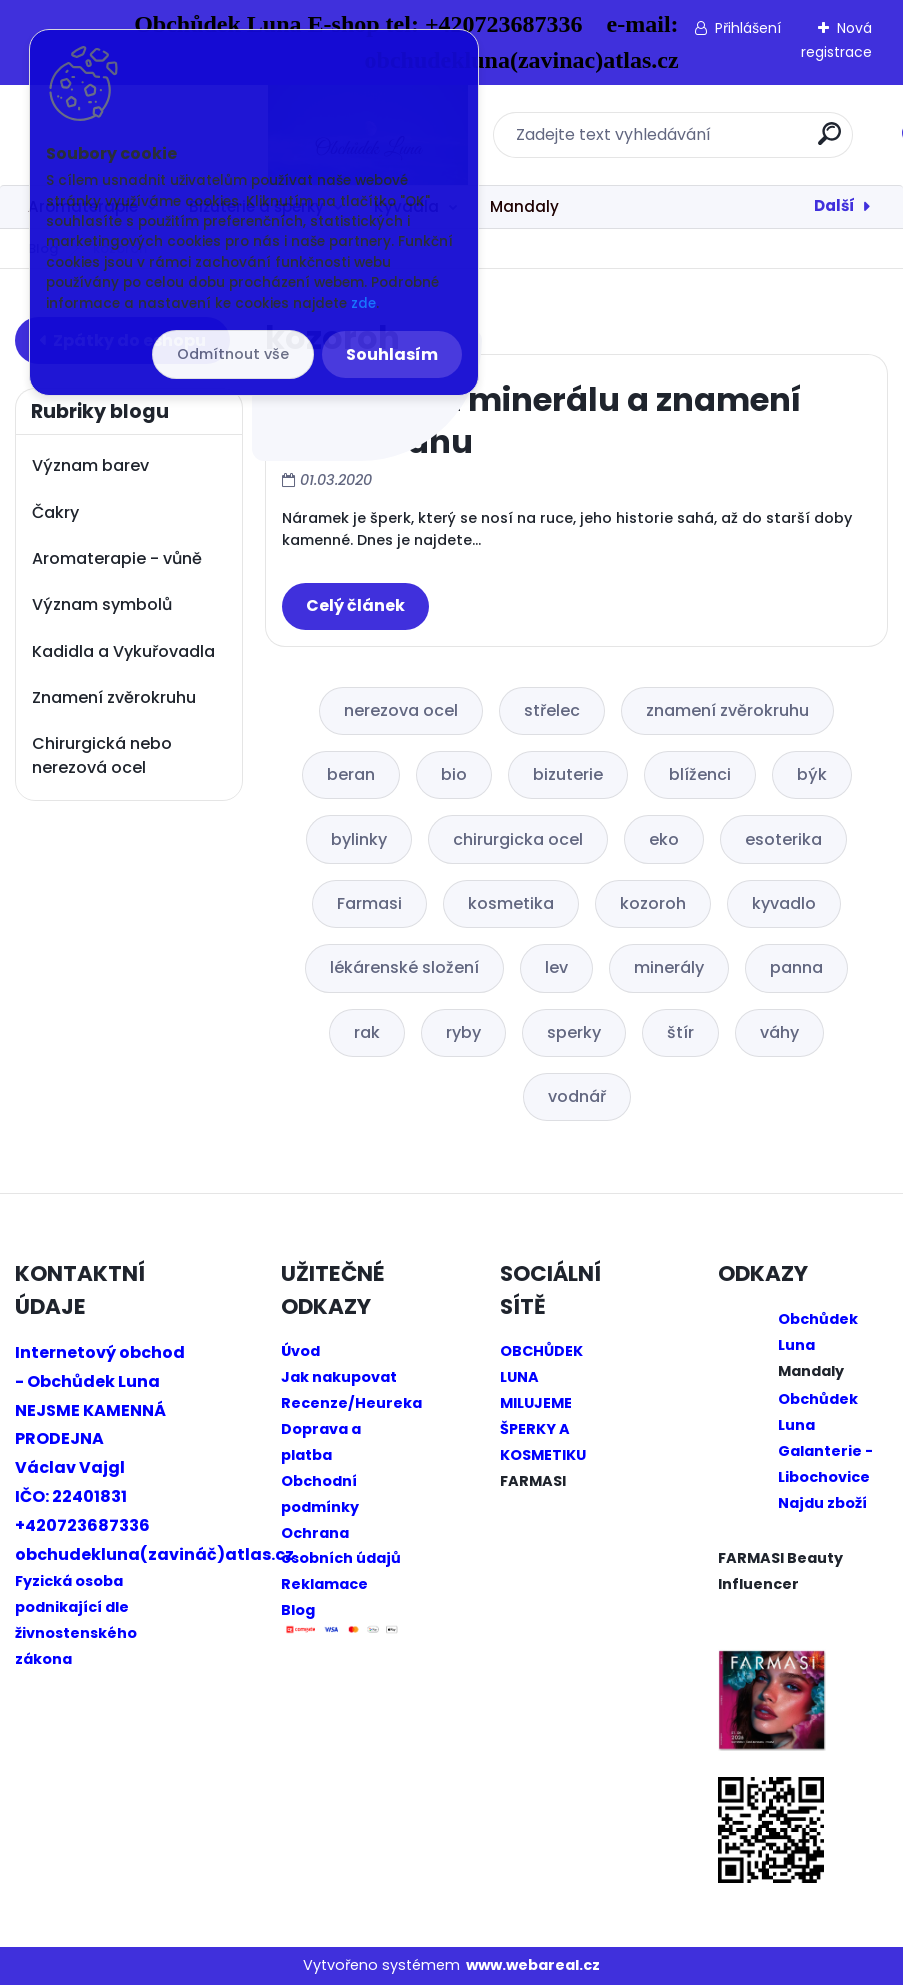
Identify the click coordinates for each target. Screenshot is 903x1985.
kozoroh (653, 903)
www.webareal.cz (533, 1965)
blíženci (700, 774)
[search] (714, 141)
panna (796, 967)
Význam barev (90, 465)
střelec (552, 710)
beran (351, 774)
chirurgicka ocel (518, 839)
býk (812, 774)
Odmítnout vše (233, 354)
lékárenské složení (404, 967)
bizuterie (568, 774)
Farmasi (369, 903)
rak (367, 1032)
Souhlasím (392, 354)
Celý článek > (355, 606)
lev (556, 967)
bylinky (359, 839)
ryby (463, 1032)
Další (834, 205)
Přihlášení (748, 28)
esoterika (783, 839)
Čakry (55, 512)
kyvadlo (784, 903)
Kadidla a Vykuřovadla (123, 651)
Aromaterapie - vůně (117, 558)
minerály (669, 967)
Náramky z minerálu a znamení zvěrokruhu (541, 420)
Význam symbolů (102, 604)
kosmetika (511, 903)
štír (680, 1032)
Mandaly (524, 206)
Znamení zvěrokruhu (114, 697)
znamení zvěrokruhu (727, 710)
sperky (574, 1032)
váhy (779, 1032)
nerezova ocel (401, 710)
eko (664, 839)
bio (454, 774)
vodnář (577, 1096)
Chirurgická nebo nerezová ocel (102, 755)
